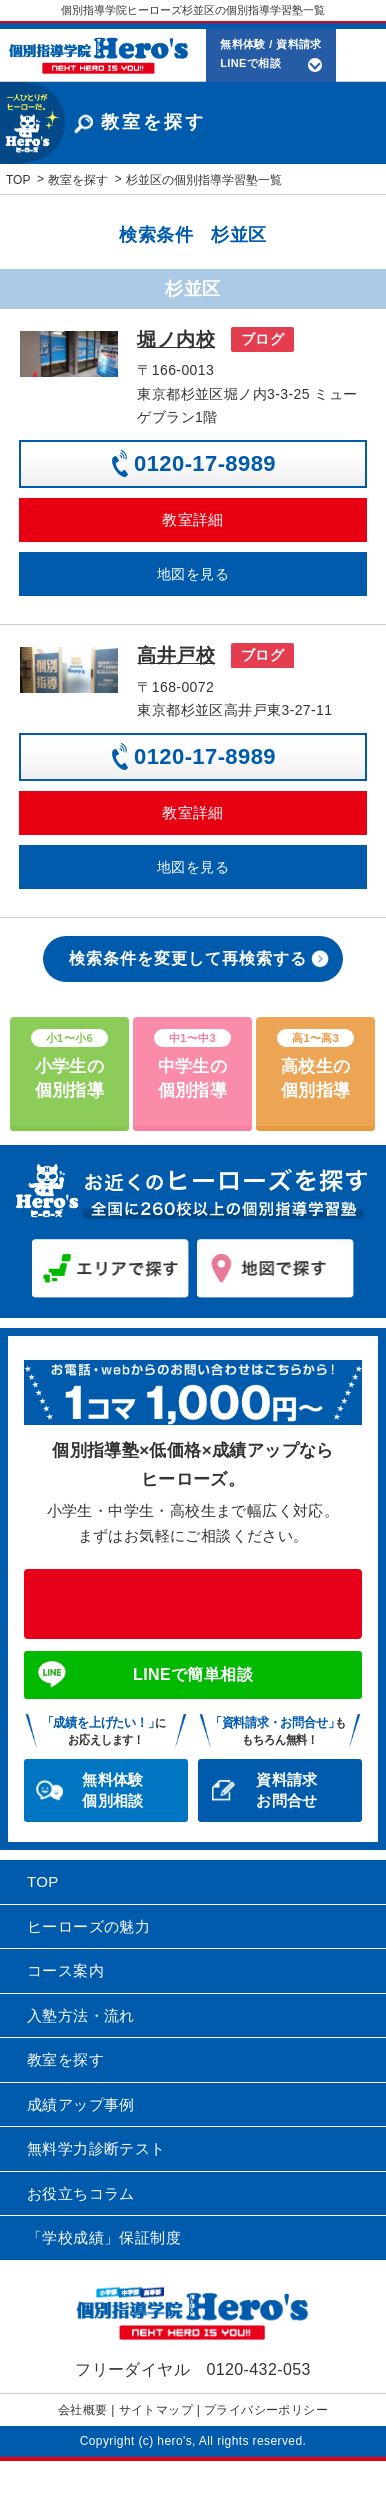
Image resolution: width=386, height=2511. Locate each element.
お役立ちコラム (81, 2193)
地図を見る (193, 574)
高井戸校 (176, 655)
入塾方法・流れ (81, 2015)
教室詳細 (193, 519)
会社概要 (83, 2410)
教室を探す (65, 2059)
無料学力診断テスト (96, 2148)
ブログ (262, 339)
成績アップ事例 (81, 2104)
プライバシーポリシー (266, 2410)
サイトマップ (156, 2410)
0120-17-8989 (205, 463)
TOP (43, 1881)
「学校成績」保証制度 (104, 2237)
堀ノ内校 (176, 339)
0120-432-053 (193, 1604)
